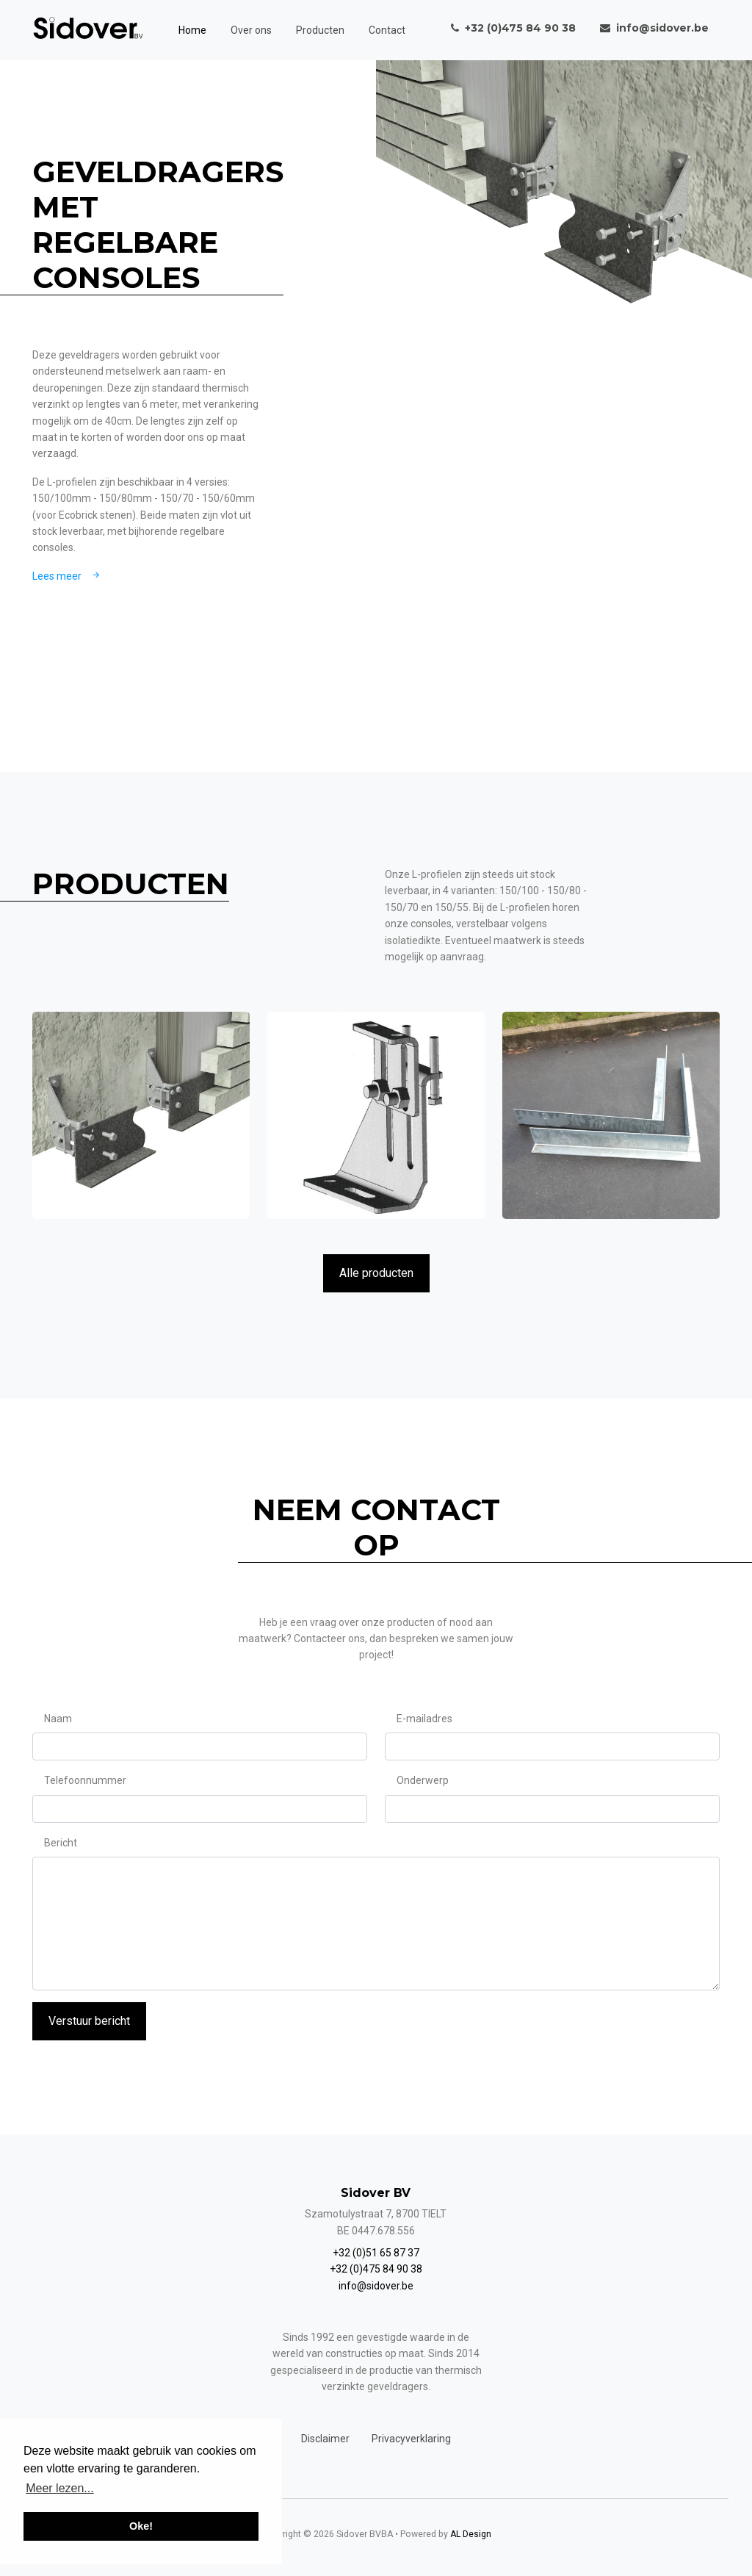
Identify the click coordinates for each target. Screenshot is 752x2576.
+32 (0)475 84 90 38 (376, 2269)
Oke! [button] (141, 2526)
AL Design (470, 2534)
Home (192, 30)
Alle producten (376, 1273)
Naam (58, 1718)
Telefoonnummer (85, 1780)
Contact (387, 30)
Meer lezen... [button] (59, 2488)
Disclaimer (325, 2438)
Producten (320, 30)
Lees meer (68, 576)
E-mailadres (424, 1718)
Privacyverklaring (411, 2438)
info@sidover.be (376, 2286)
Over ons (251, 30)
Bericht (60, 1843)
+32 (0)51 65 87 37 (376, 2253)
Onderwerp (423, 1780)
